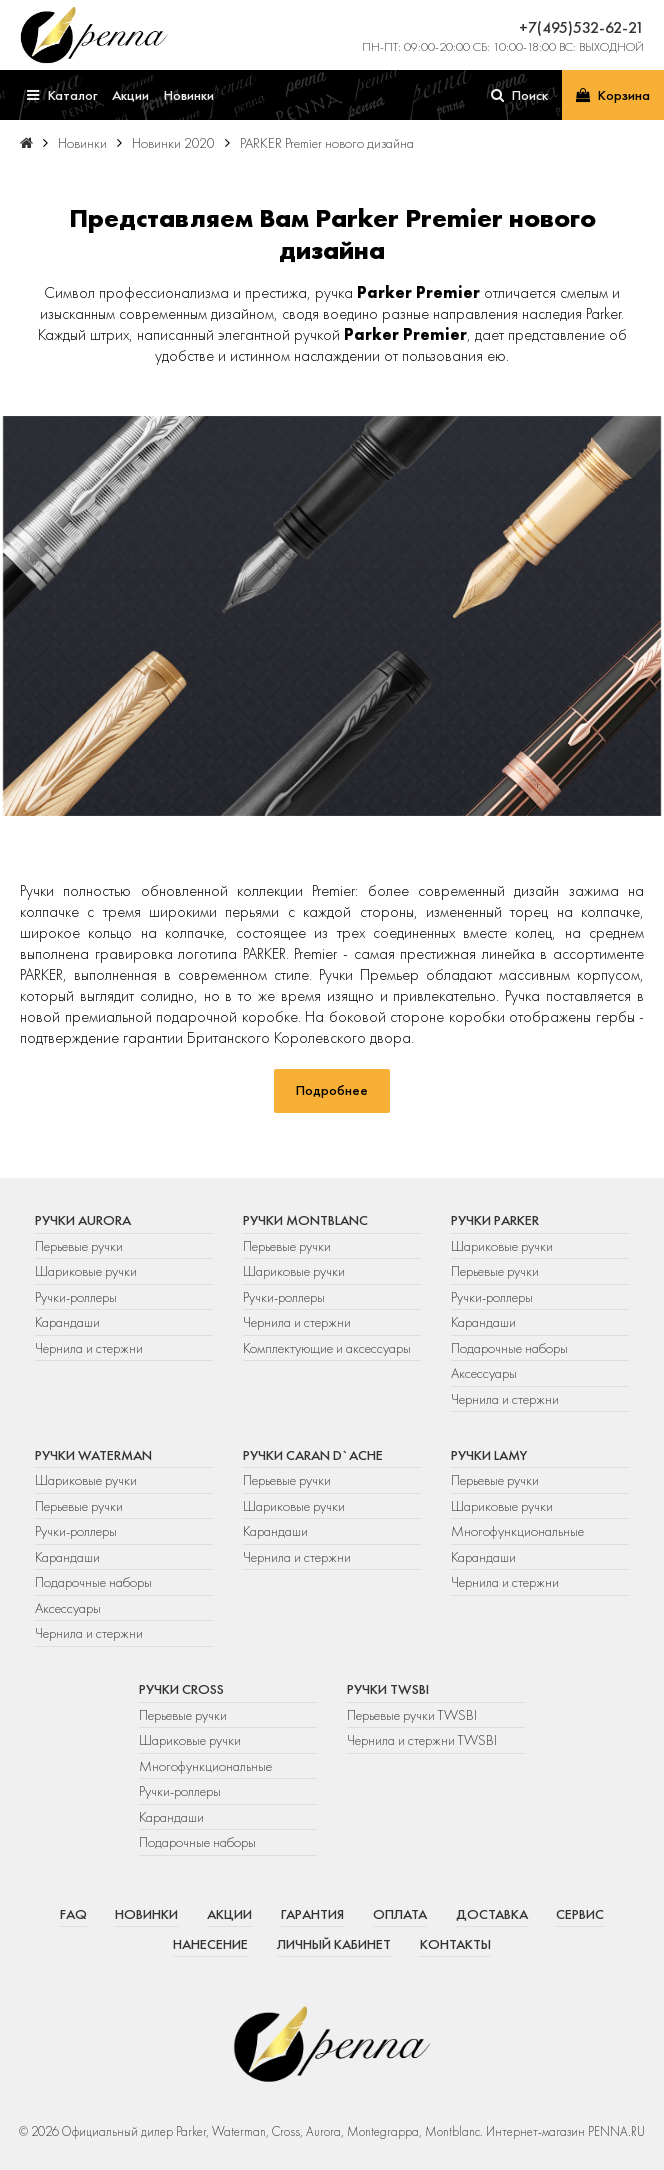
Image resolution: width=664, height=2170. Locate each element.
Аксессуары (484, 1373)
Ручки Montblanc (305, 1220)
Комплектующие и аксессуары (327, 1348)
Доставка (492, 1914)
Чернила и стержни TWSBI (422, 1740)
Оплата (400, 1914)
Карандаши (67, 1322)
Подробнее (332, 1090)
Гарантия (312, 1914)
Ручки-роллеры (76, 1297)
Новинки (146, 1914)
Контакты (455, 1944)
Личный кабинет (334, 1944)
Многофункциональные (519, 1531)
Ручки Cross (181, 1689)
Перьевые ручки (79, 1246)
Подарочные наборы (509, 1348)
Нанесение (210, 1944)
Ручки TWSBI (388, 1689)
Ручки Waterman (93, 1455)
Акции (229, 1914)
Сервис (580, 1914)
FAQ (73, 1914)
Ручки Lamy (489, 1455)
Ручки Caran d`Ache (313, 1455)
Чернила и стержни (89, 1348)
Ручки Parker (495, 1220)
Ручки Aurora (83, 1220)
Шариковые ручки (86, 1271)
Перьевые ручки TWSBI (412, 1715)
